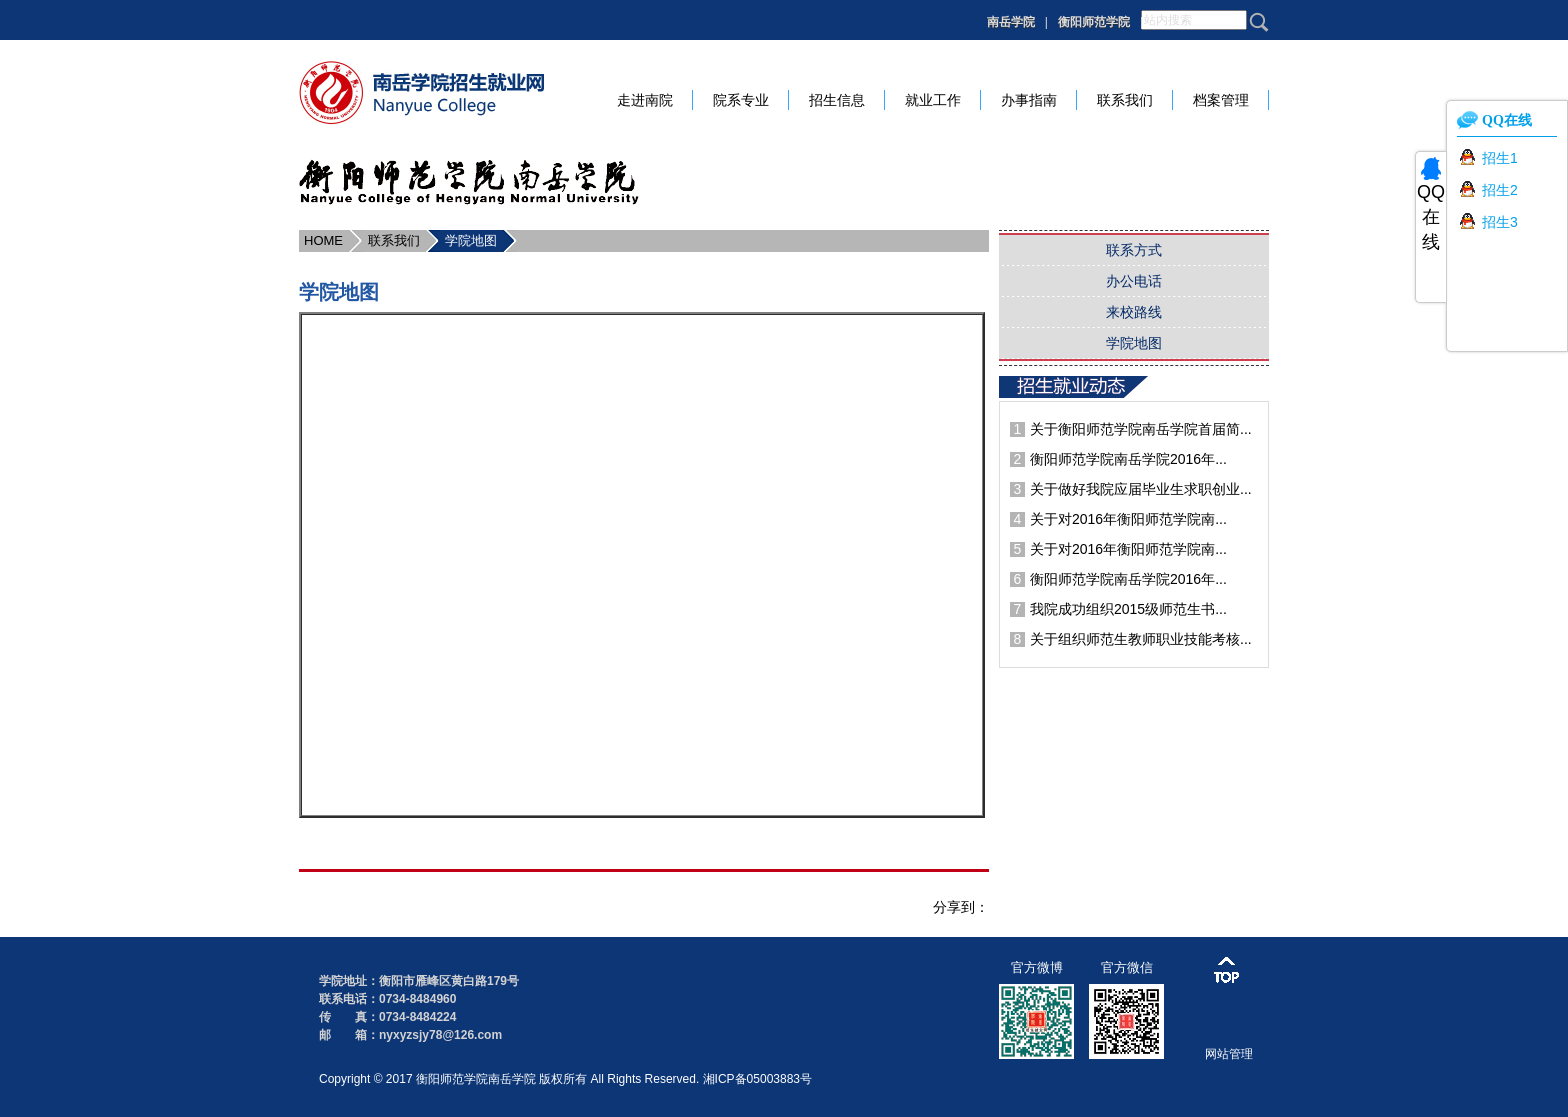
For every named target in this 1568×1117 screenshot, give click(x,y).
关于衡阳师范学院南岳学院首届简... (1141, 429)
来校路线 (1134, 312)
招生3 (1500, 222)
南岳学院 (1011, 22)
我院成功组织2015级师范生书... (1128, 609)
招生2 (1500, 190)
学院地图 (471, 240)
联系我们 (394, 240)
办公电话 (1134, 281)
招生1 (1500, 158)
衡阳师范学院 (1094, 22)
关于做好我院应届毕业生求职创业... (1141, 489)
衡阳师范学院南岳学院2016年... (1128, 459)
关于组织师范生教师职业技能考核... (1141, 639)
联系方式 (1134, 250)
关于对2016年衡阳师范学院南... (1128, 519)
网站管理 (1229, 1054)
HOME (323, 240)
